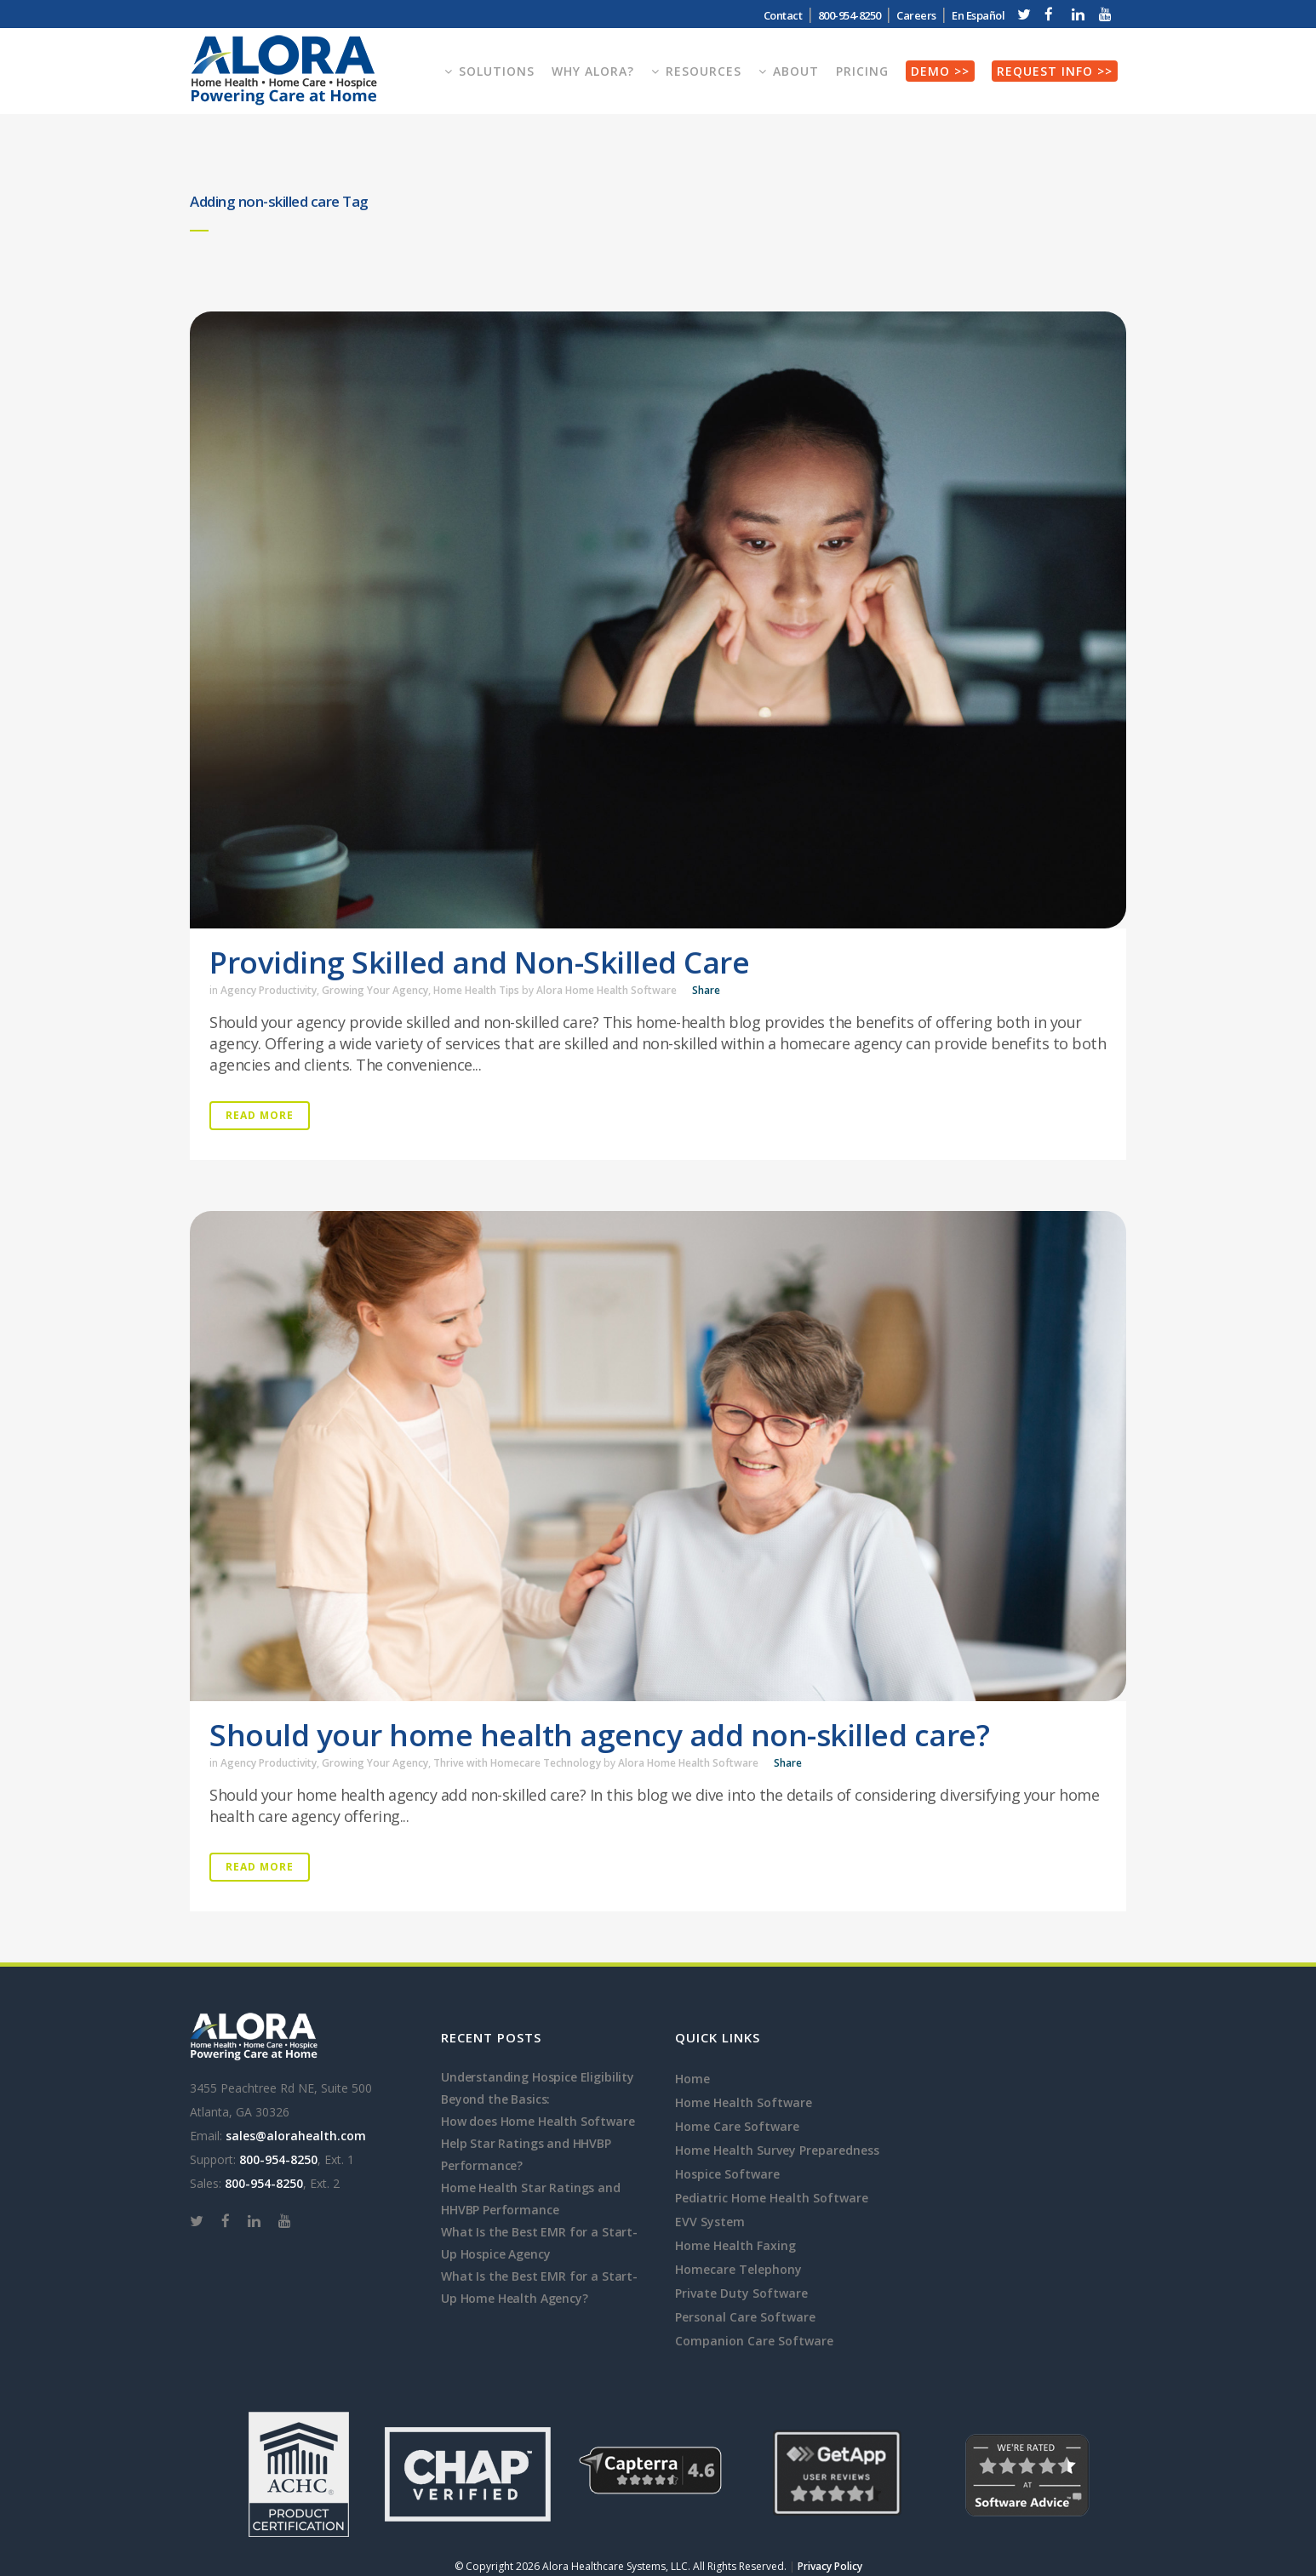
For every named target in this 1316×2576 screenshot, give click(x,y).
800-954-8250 (849, 15)
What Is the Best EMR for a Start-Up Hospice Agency (539, 2243)
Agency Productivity (268, 990)
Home (692, 2079)
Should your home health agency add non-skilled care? (599, 1735)
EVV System (710, 2221)
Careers (916, 15)
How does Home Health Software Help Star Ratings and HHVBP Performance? (538, 2143)
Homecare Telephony (738, 2269)
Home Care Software (737, 2126)
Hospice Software (727, 2174)
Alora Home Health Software (606, 990)
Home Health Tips (476, 990)
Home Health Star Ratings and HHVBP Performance (531, 2198)
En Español (978, 15)
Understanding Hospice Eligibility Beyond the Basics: (537, 2088)
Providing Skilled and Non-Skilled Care (479, 962)
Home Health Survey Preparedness (777, 2150)
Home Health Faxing (735, 2245)
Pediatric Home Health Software (771, 2198)
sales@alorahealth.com (296, 2136)
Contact (783, 15)
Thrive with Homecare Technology (517, 1763)
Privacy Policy (830, 2566)
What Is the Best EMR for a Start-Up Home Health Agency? (539, 2287)
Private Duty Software (741, 2293)
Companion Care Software (754, 2341)
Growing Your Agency (375, 990)
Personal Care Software (745, 2317)
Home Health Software (743, 2102)
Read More (260, 1115)
